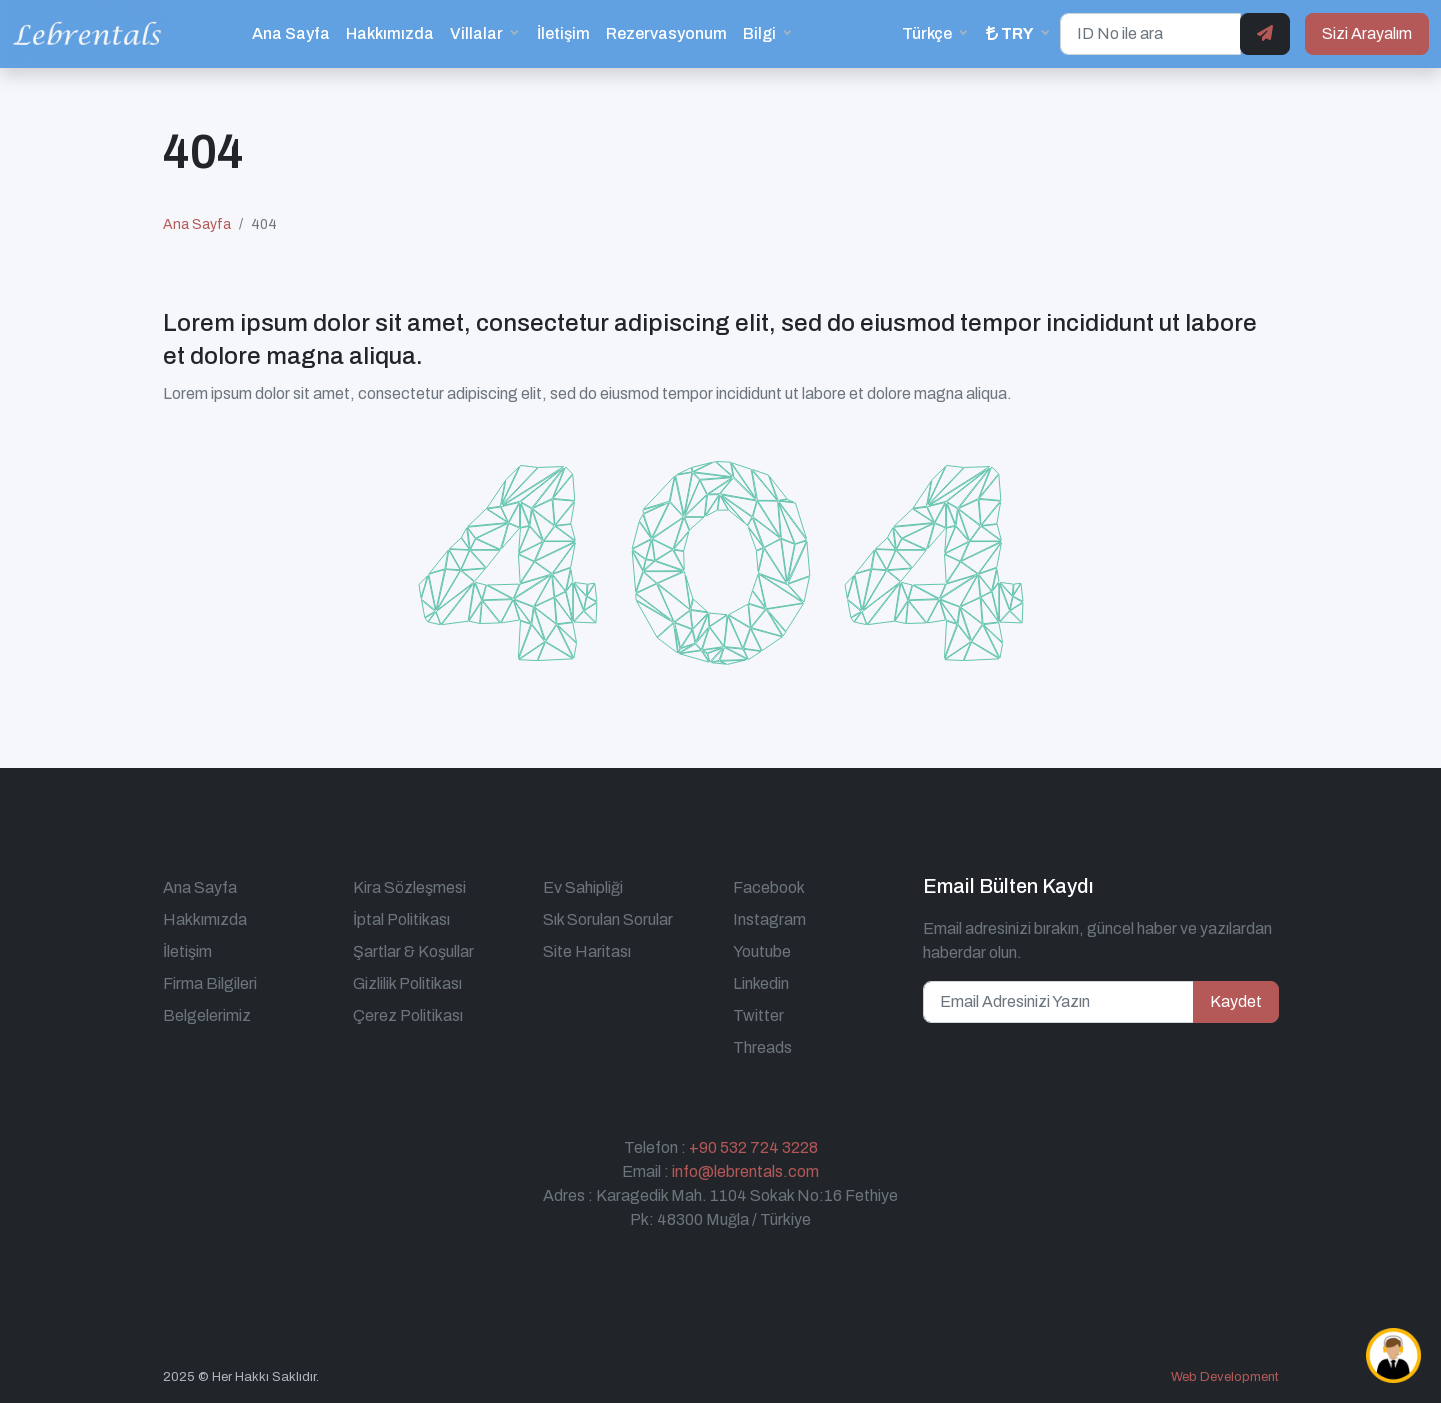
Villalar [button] (476, 33)
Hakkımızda (390, 33)
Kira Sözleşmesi (409, 887)
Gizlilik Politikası (407, 983)
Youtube (762, 951)
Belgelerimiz (207, 1015)
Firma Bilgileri (210, 983)
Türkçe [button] (927, 33)
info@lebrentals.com (745, 1171)
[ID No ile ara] (1150, 34)
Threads (762, 1047)
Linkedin (761, 983)
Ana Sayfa (291, 33)
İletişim (563, 33)
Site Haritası (587, 951)
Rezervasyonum (666, 33)
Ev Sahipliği (583, 887)
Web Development (1225, 1377)
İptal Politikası (401, 919)
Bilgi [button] (759, 33)
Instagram (769, 919)
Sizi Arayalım (1367, 33)
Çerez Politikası (408, 1015)
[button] (1019, 33)
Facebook (769, 887)
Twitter (758, 1015)
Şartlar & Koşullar (413, 951)
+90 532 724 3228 (753, 1147)
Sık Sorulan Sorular (608, 919)
